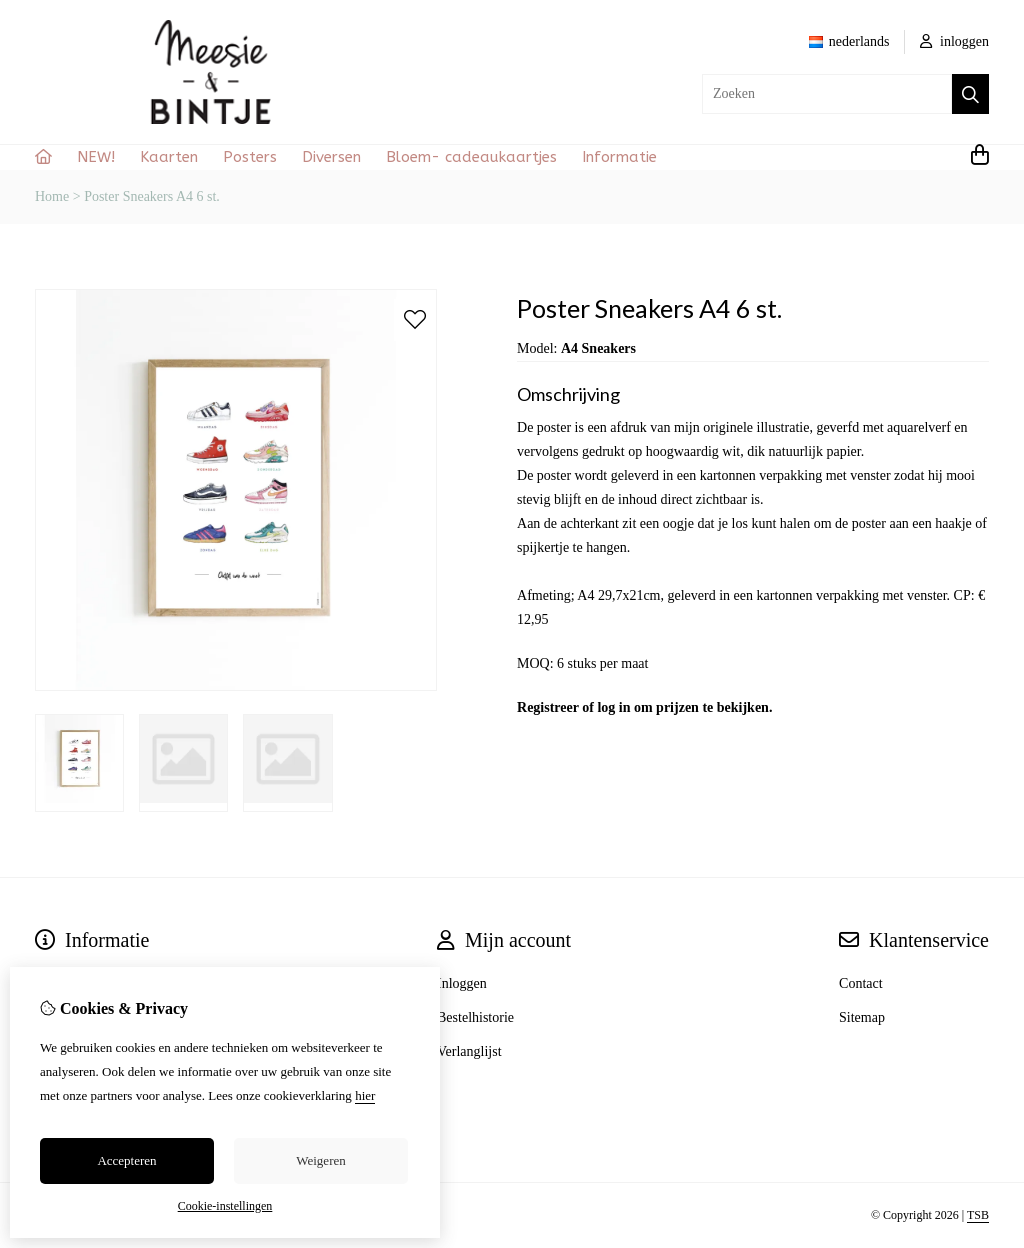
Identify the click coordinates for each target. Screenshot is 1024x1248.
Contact (861, 983)
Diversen (331, 157)
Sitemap (862, 1017)
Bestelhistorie (475, 1017)
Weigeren (320, 1160)
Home (52, 196)
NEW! (96, 157)
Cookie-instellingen (225, 1206)
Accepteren (126, 1160)
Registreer (548, 707)
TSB (978, 1215)
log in (613, 707)
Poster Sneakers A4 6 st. (152, 196)
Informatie (619, 157)
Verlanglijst (469, 1051)
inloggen (955, 41)
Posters (250, 157)
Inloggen (462, 983)
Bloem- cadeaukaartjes (471, 157)
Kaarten (169, 157)
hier (365, 1095)
